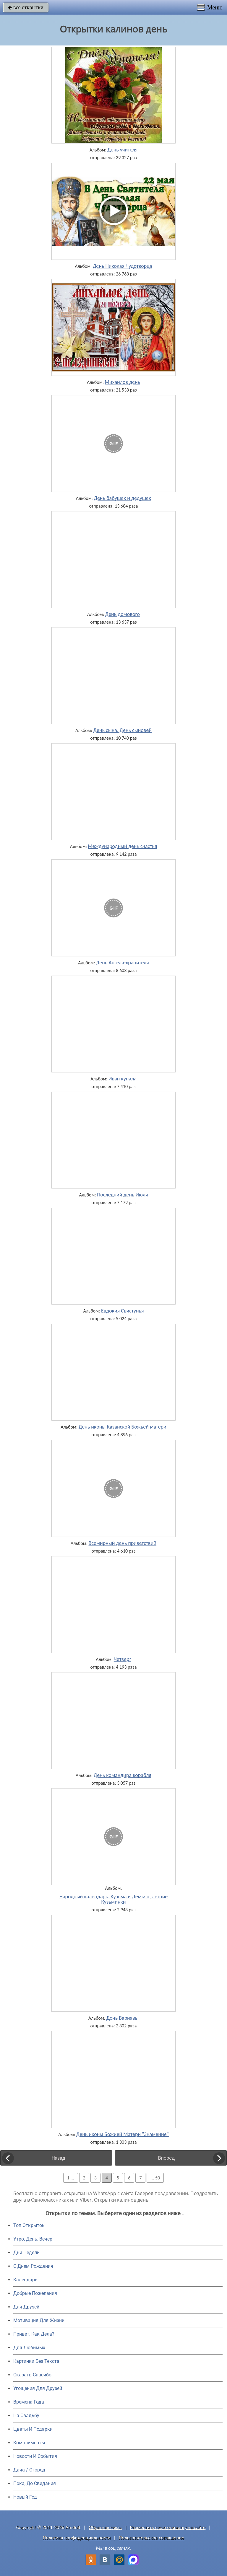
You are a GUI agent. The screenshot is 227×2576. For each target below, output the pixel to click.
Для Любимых (29, 2347)
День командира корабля (122, 1775)
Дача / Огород (29, 2470)
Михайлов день (122, 382)
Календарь (25, 2279)
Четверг (122, 1659)
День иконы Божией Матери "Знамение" (122, 2134)
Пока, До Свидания (34, 2483)
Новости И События (35, 2456)
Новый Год (25, 2497)
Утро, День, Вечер (32, 2239)
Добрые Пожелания (35, 2293)
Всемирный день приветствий (123, 1543)
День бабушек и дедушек (122, 498)
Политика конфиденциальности (77, 2538)
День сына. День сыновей (122, 730)
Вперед (166, 2158)
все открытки (25, 7)
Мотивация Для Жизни (38, 2320)
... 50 (155, 2178)
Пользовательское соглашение (151, 2538)
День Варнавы (122, 2018)
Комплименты (29, 2442)
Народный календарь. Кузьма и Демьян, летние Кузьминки (113, 1899)
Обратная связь (105, 2527)
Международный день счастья (122, 846)
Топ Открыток (29, 2225)
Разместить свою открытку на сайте (168, 2527)
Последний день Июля (122, 1194)
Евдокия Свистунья (122, 1310)
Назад (58, 2158)
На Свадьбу (26, 2415)
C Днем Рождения (33, 2266)
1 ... (70, 2178)
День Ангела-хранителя (122, 962)
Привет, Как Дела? (33, 2334)
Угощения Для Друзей (37, 2388)
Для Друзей (26, 2307)
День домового (122, 614)
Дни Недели (26, 2252)
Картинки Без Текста (36, 2361)
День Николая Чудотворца (122, 266)
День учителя (122, 149)
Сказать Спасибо (32, 2375)
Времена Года (28, 2402)
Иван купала (122, 1078)
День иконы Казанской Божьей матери (122, 1426)
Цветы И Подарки (33, 2429)
